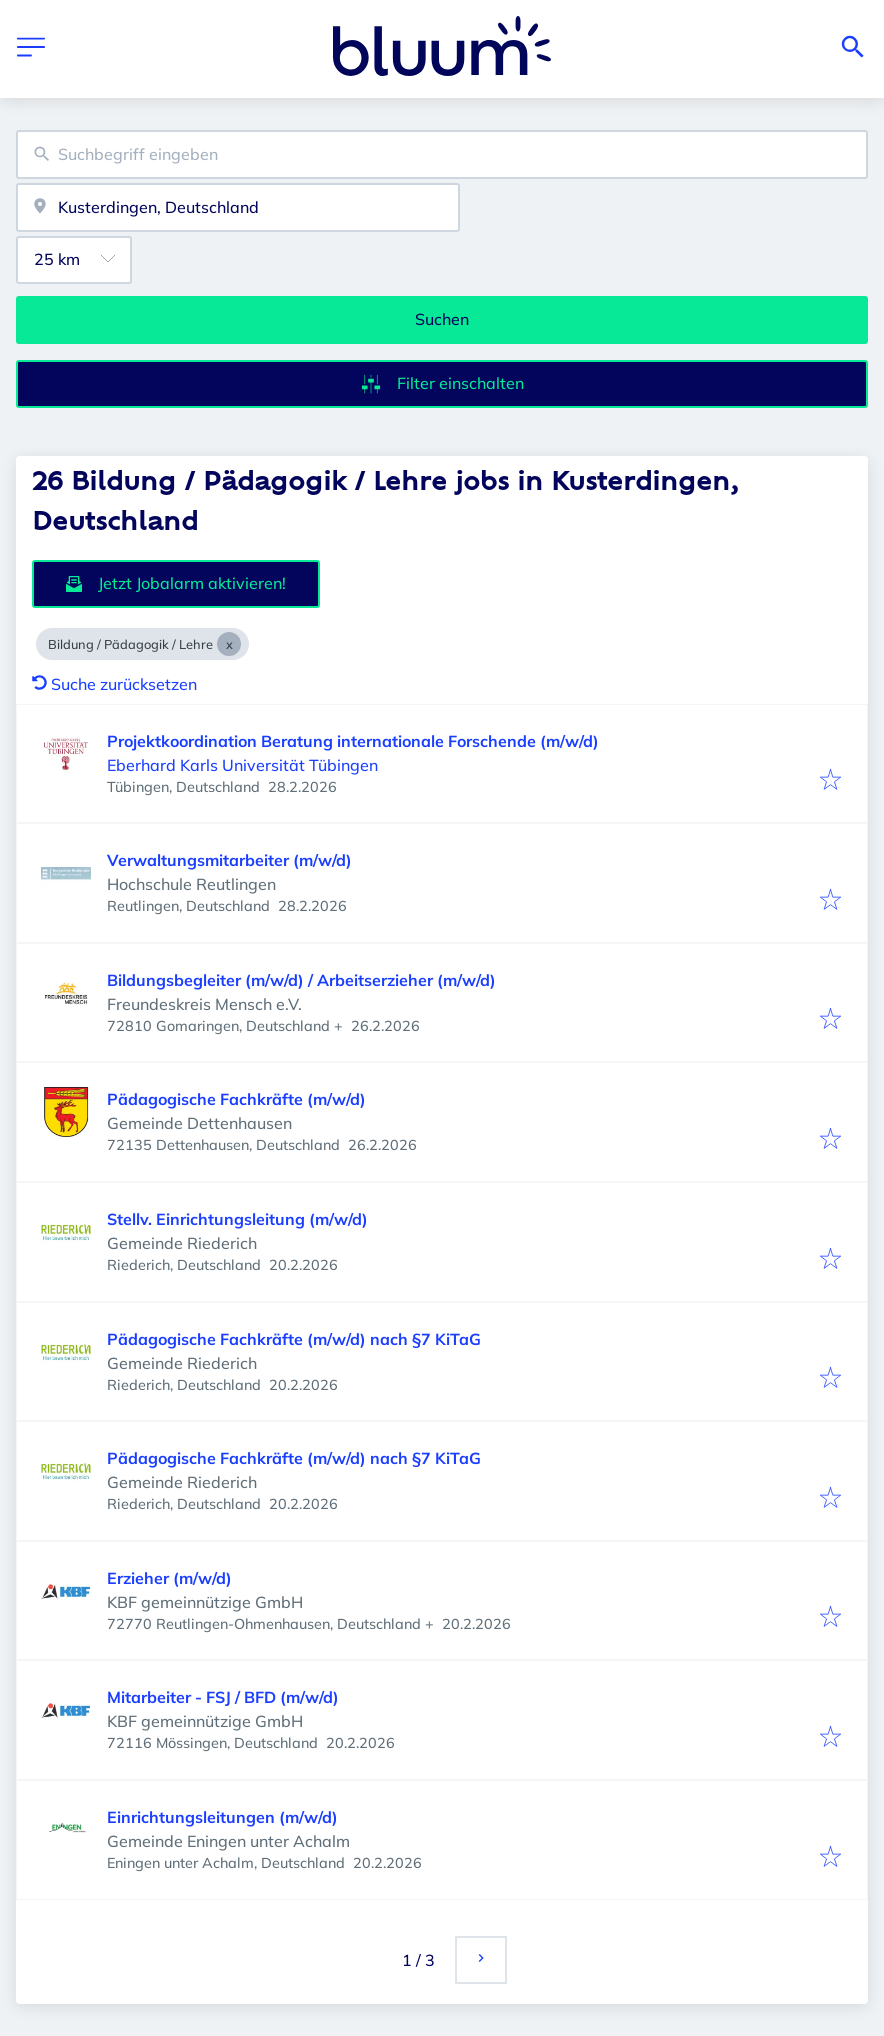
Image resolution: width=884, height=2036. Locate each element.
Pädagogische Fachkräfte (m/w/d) (236, 1099)
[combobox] (442, 154)
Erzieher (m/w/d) (169, 1578)
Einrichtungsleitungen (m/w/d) (222, 1817)
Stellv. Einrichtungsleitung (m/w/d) (237, 1219)
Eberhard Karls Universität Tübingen (242, 765)
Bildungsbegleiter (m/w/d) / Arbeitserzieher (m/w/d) (301, 980)
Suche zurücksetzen (114, 684)
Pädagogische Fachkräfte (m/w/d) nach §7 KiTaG (294, 1339)
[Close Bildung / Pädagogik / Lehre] (229, 644)
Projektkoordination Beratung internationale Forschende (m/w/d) (353, 741)
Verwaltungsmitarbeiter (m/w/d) (229, 860)
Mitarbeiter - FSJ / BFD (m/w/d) (223, 1697)
